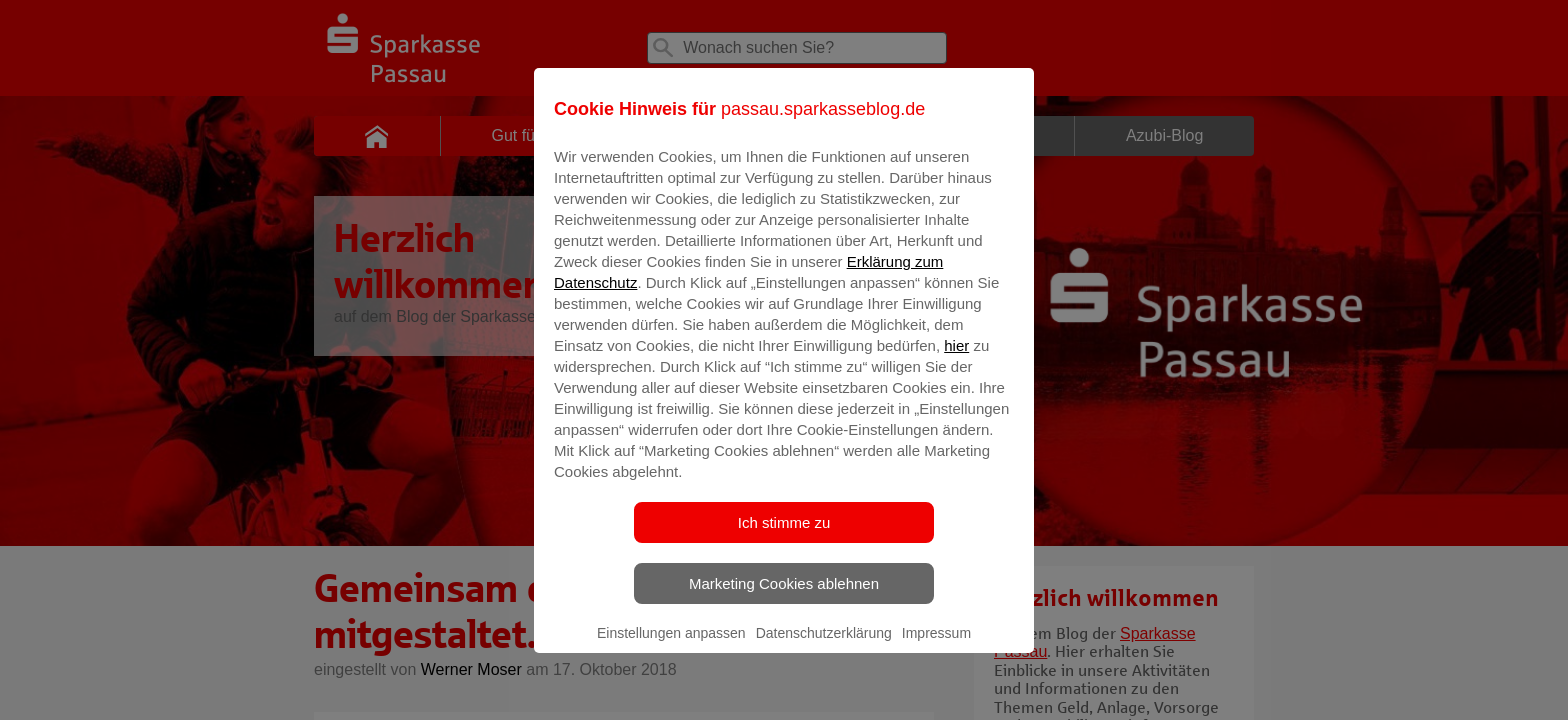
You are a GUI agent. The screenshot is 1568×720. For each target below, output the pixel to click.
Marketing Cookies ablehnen (784, 597)
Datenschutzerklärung (824, 647)
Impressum (936, 647)
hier (956, 359)
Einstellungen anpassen (671, 647)
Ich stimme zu (784, 536)
